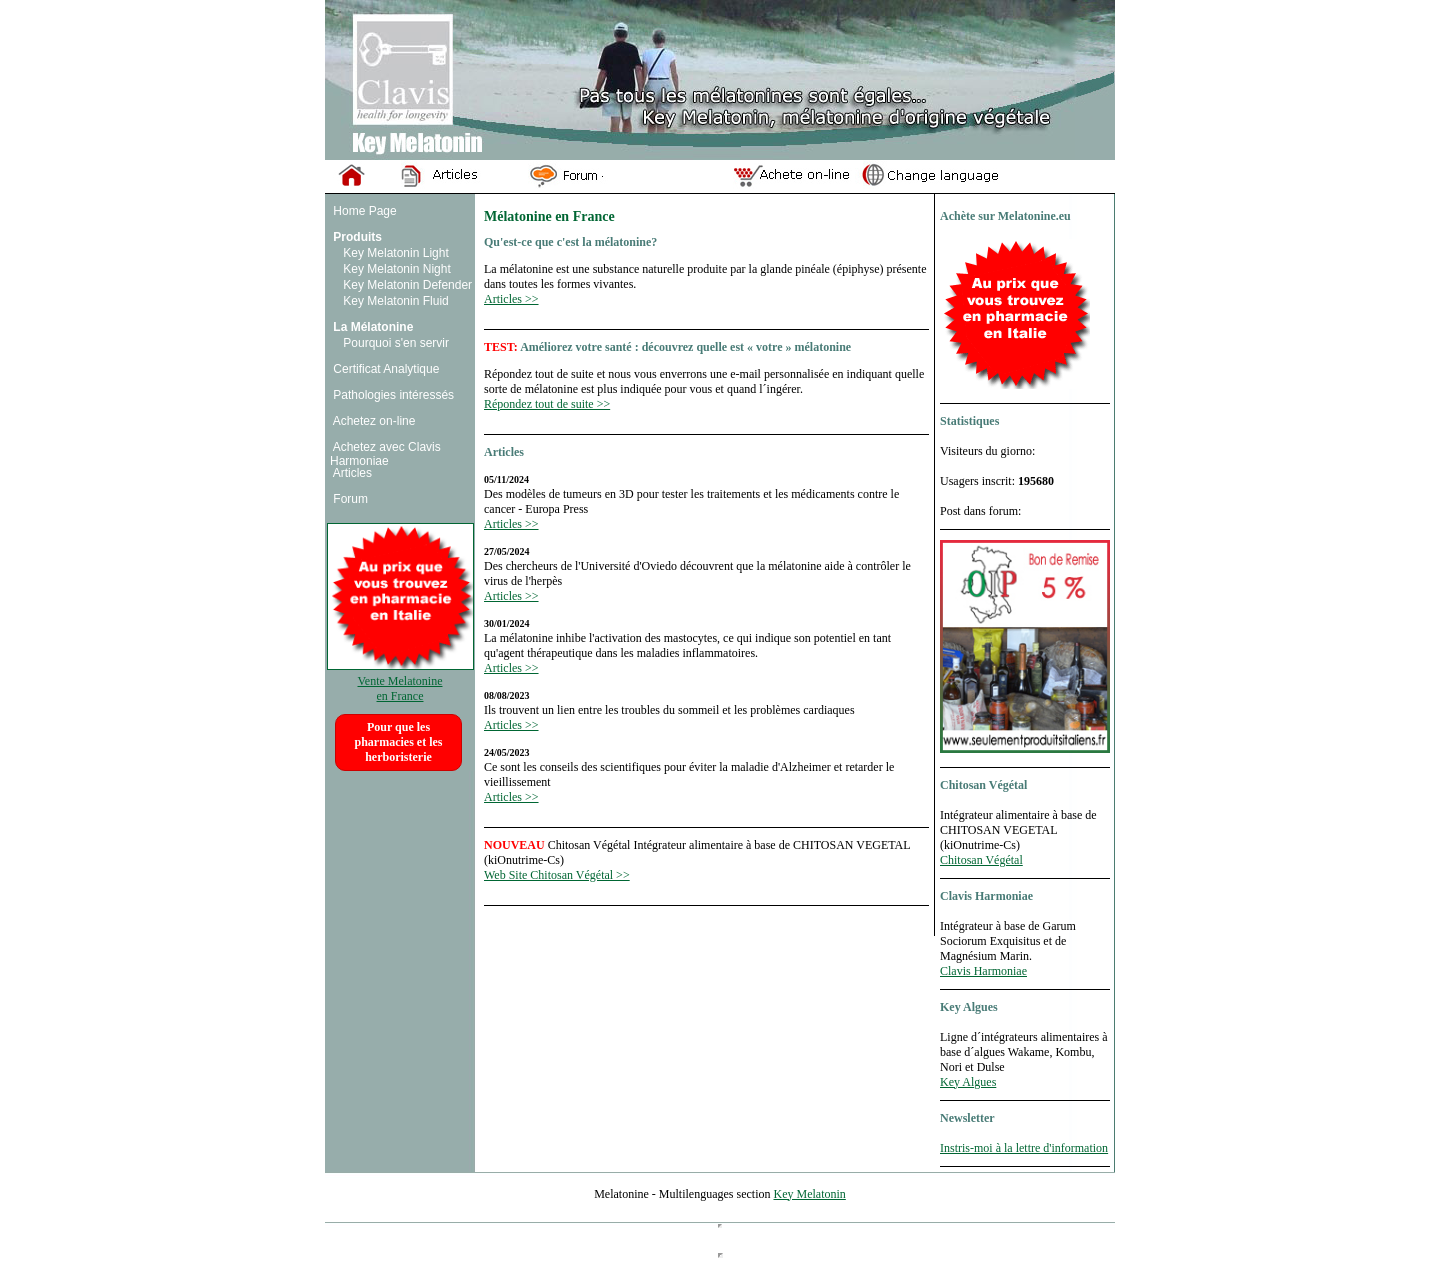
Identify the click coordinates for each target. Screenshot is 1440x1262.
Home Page (363, 211)
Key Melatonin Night (395, 269)
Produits (356, 237)
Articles (351, 473)
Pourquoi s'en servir (394, 343)
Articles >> (511, 299)
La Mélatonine (371, 327)
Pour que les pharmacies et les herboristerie (399, 742)
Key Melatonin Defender (406, 285)
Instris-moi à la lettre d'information (1024, 1148)
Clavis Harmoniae (983, 971)
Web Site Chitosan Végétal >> (557, 875)
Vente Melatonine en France (400, 681)
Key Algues (968, 1082)
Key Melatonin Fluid (394, 301)
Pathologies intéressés (392, 395)
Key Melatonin (809, 1194)
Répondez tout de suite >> (547, 404)
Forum (349, 499)
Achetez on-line (372, 421)
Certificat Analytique (384, 369)
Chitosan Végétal (981, 860)
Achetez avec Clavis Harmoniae (385, 454)
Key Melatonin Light (394, 253)
